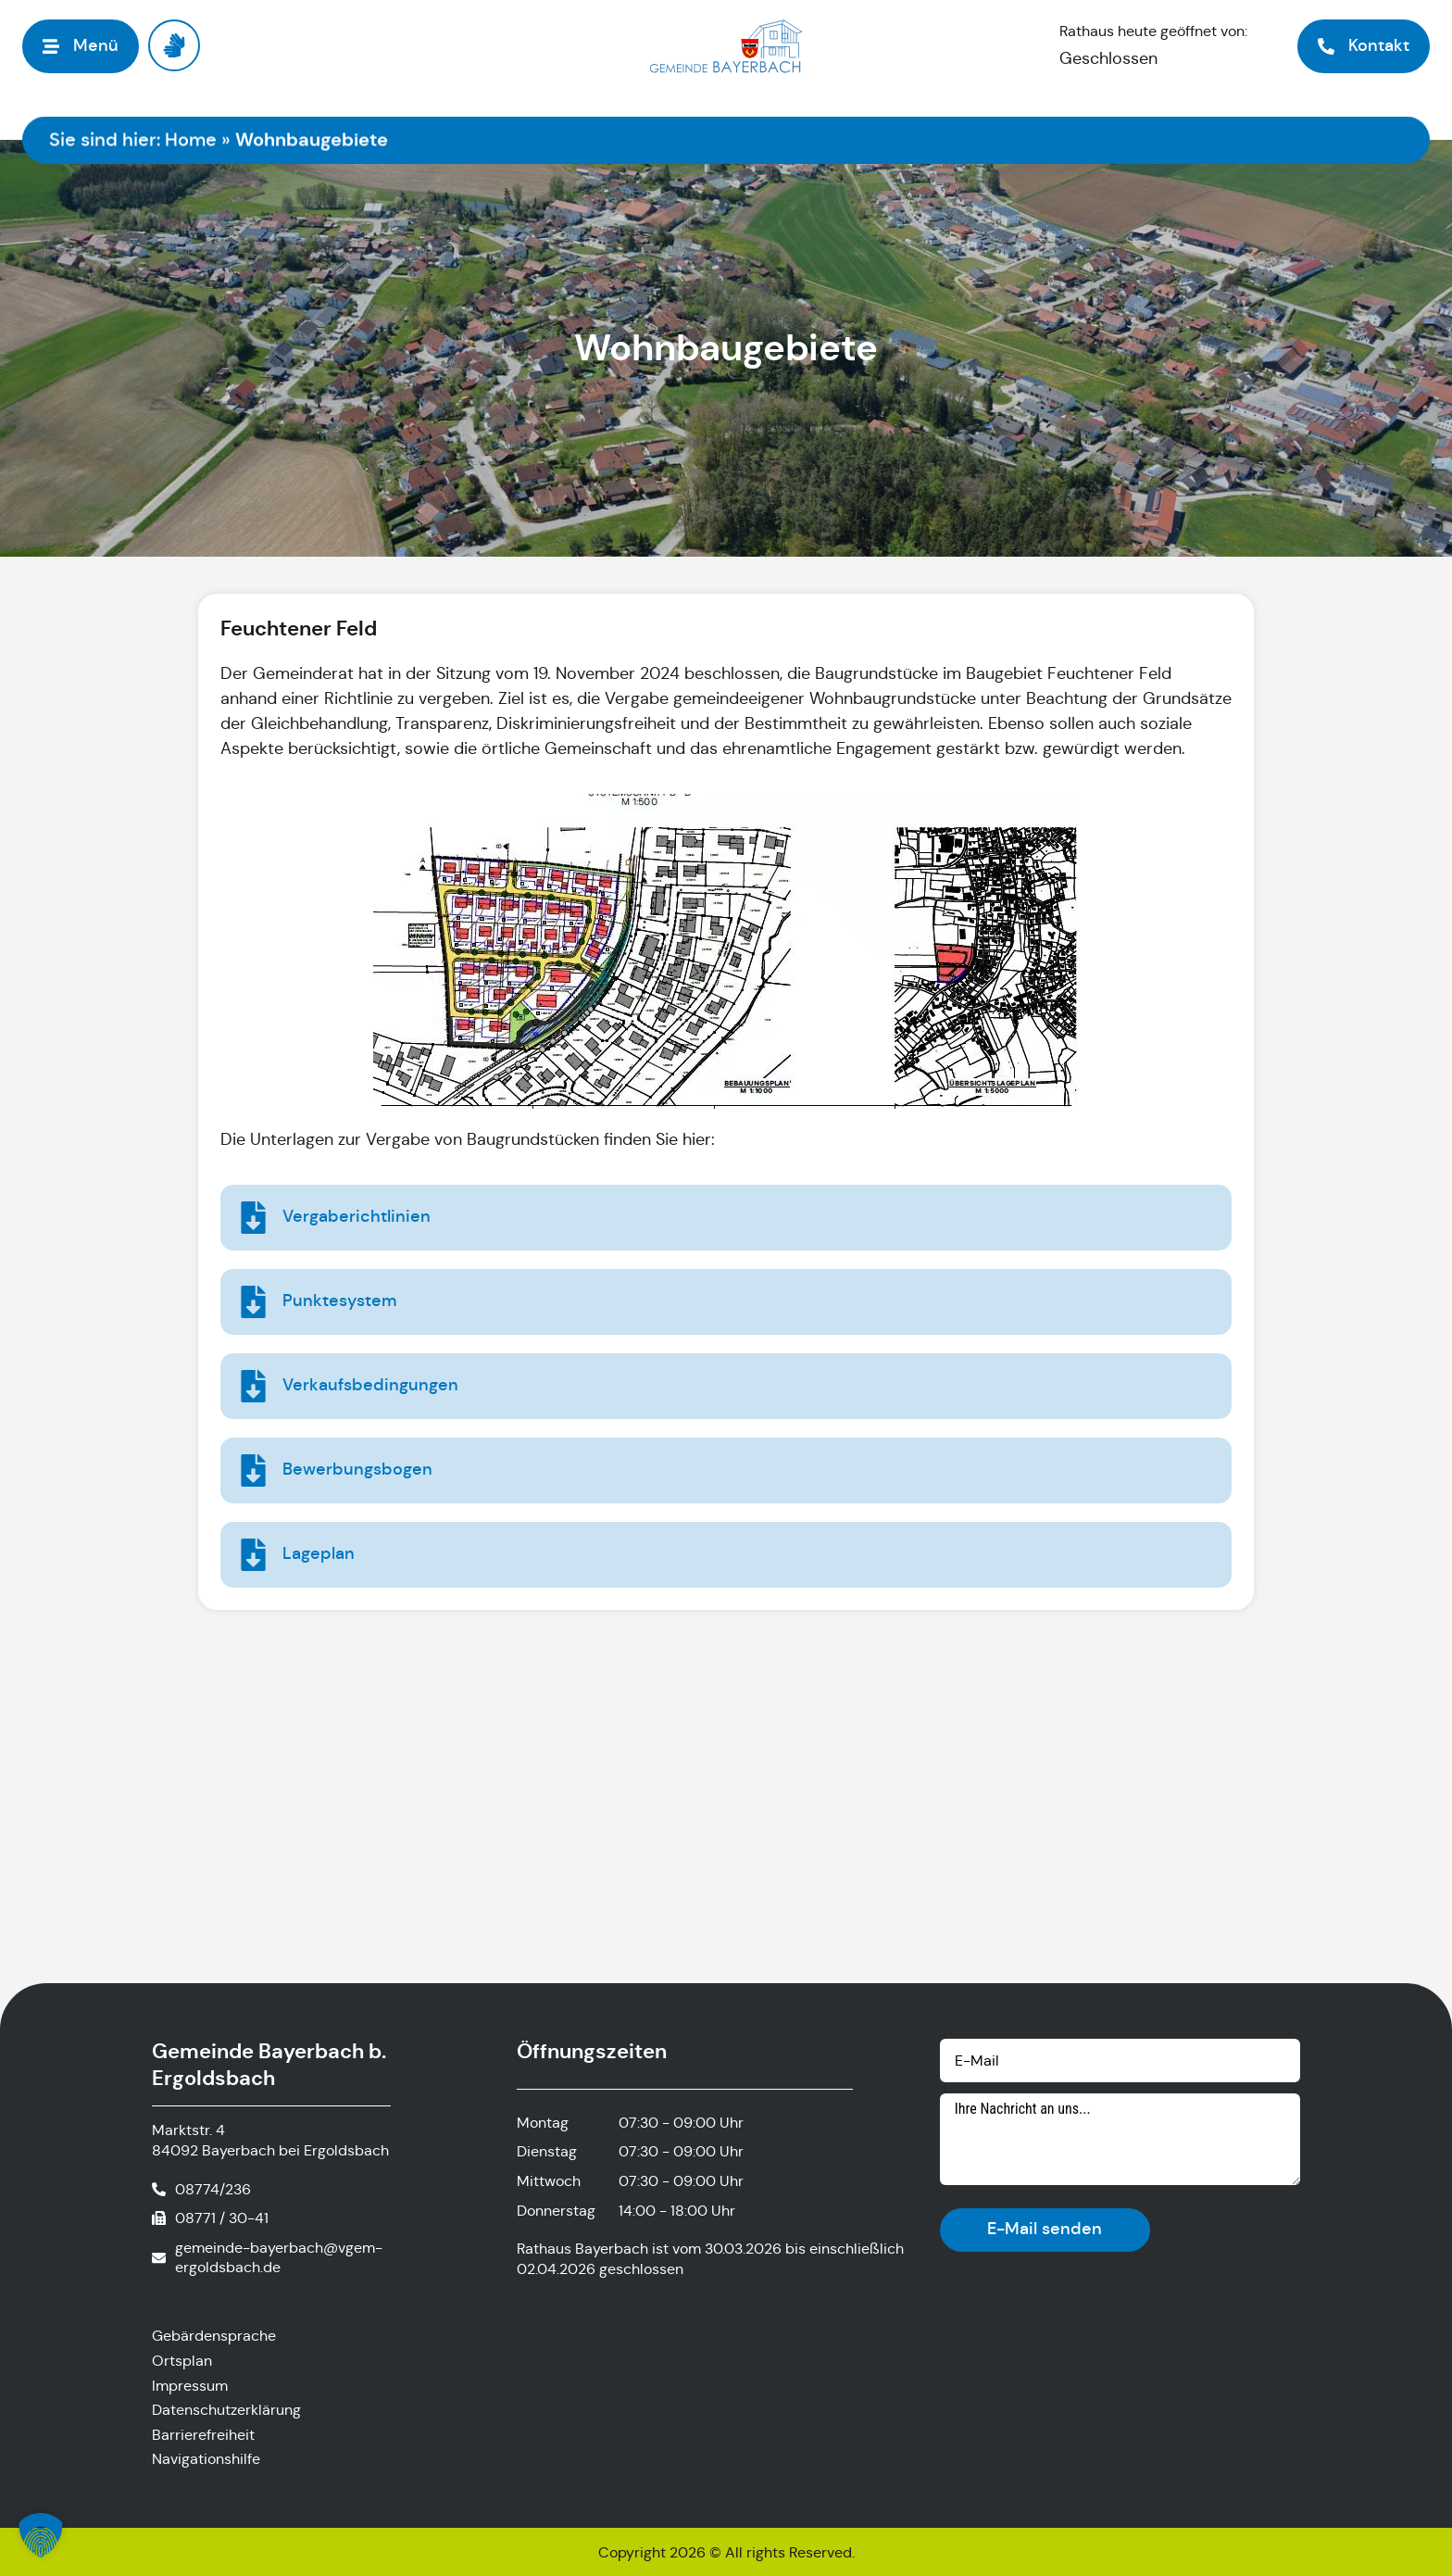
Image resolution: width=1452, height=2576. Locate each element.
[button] (40, 2535)
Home (191, 140)
